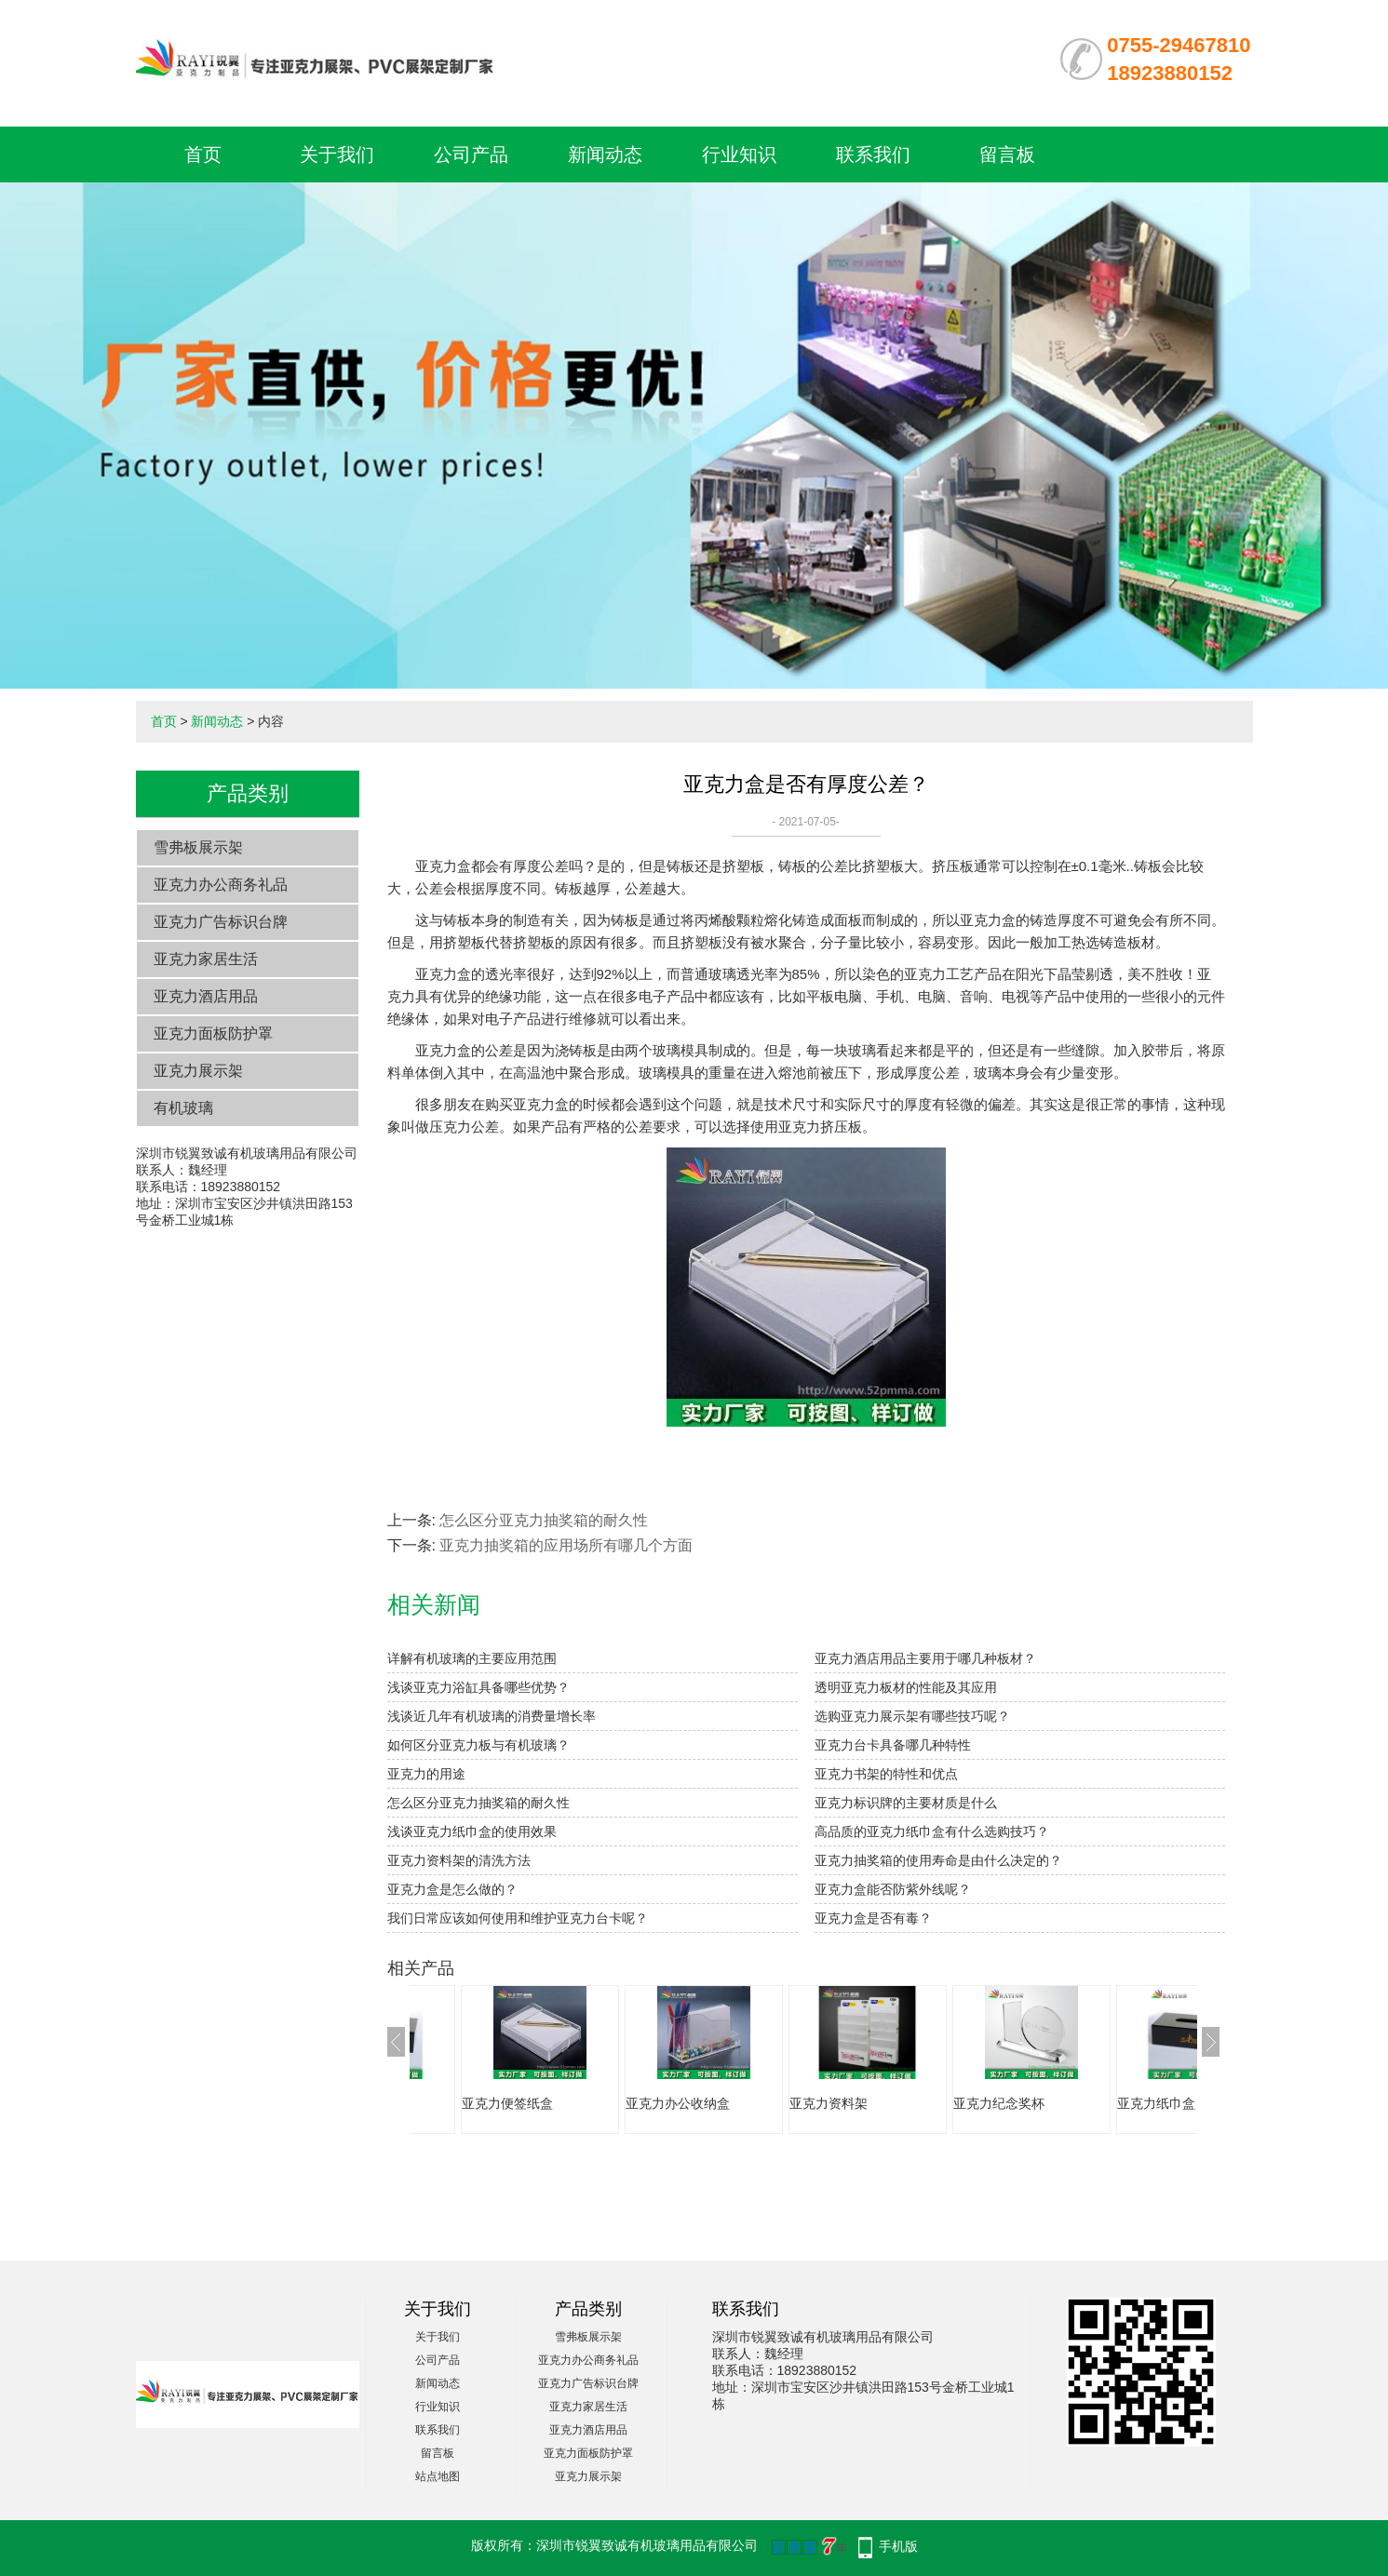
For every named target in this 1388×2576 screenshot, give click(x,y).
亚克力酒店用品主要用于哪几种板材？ (925, 1658)
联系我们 (873, 154)
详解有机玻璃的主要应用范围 (472, 1658)
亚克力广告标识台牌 (221, 922)
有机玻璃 (183, 1108)
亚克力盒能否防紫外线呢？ (893, 1889)
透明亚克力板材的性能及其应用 (906, 1687)
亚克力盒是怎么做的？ (452, 1889)
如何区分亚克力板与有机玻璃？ (478, 1744)
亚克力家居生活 (206, 959)
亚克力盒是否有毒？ (873, 1918)
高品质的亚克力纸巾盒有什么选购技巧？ (932, 1831)
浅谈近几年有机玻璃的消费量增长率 (491, 1716)
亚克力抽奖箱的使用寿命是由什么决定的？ (938, 1860)
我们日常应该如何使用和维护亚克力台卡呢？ (517, 1918)
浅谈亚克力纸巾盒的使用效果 (472, 1831)
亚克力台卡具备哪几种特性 (893, 1744)
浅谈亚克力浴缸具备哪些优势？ (478, 1687)
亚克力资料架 (959, 2103)
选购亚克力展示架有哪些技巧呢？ (912, 1716)
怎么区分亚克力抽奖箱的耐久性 (543, 1520)
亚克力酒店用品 (206, 996)
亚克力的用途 (426, 1773)
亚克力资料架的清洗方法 (459, 1860)
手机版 (898, 2546)
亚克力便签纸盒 (637, 2103)
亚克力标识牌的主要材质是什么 (906, 1802)
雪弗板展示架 (198, 847)
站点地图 (437, 2476)
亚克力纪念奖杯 (1129, 2103)
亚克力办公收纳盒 (808, 2103)
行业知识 (739, 154)
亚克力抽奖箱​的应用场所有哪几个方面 (566, 1545)
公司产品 (471, 154)
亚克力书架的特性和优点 (886, 1773)
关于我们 (337, 154)
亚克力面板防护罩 (213, 1033)
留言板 (1007, 154)
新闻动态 (605, 154)
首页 (203, 154)
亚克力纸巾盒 (467, 2103)
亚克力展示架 (198, 1071)
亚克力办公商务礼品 (221, 884)
